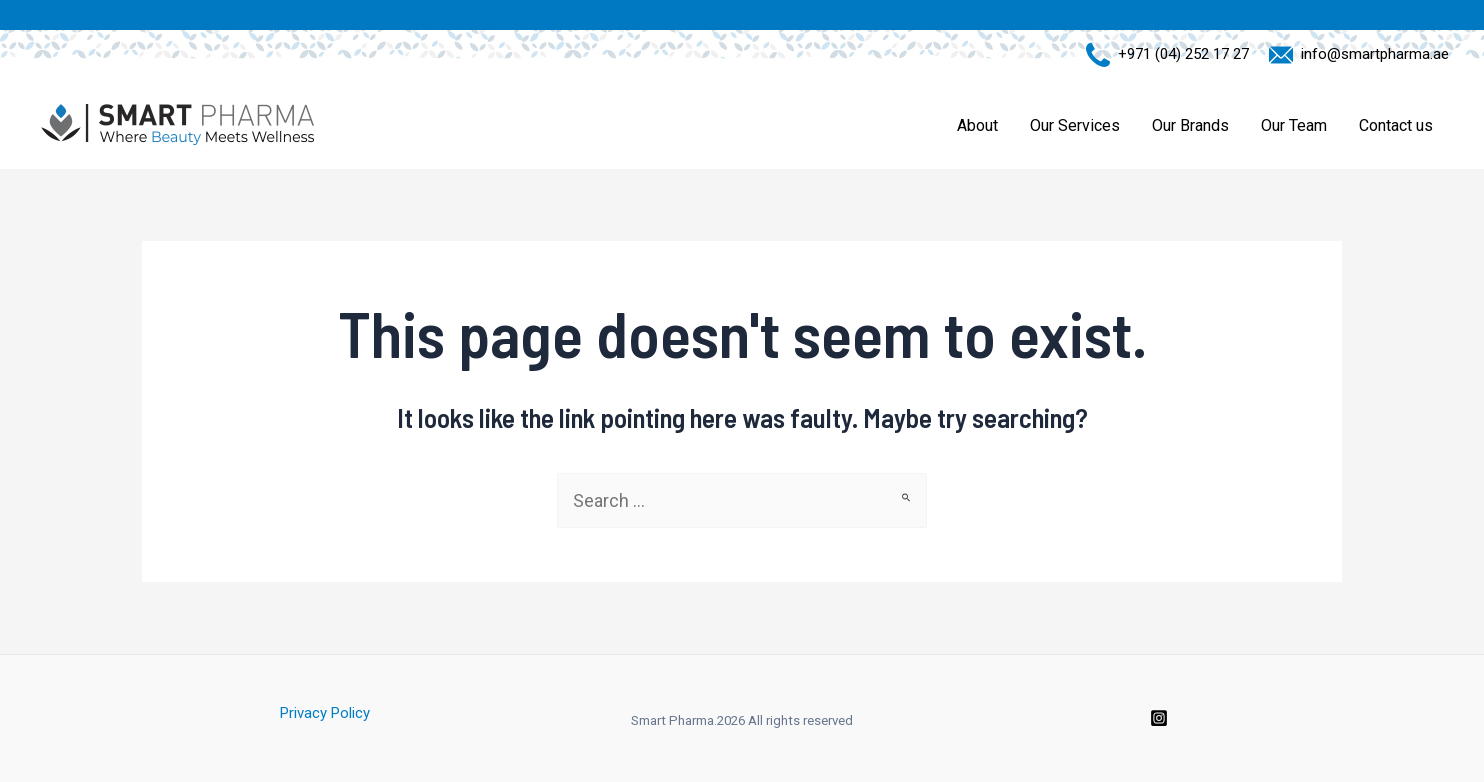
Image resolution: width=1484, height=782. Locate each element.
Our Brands (1190, 125)
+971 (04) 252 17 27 (1179, 54)
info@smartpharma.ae (1371, 54)
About (977, 125)
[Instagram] (1159, 718)
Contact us (1396, 125)
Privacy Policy (325, 713)
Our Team (1294, 125)
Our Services (1075, 125)
